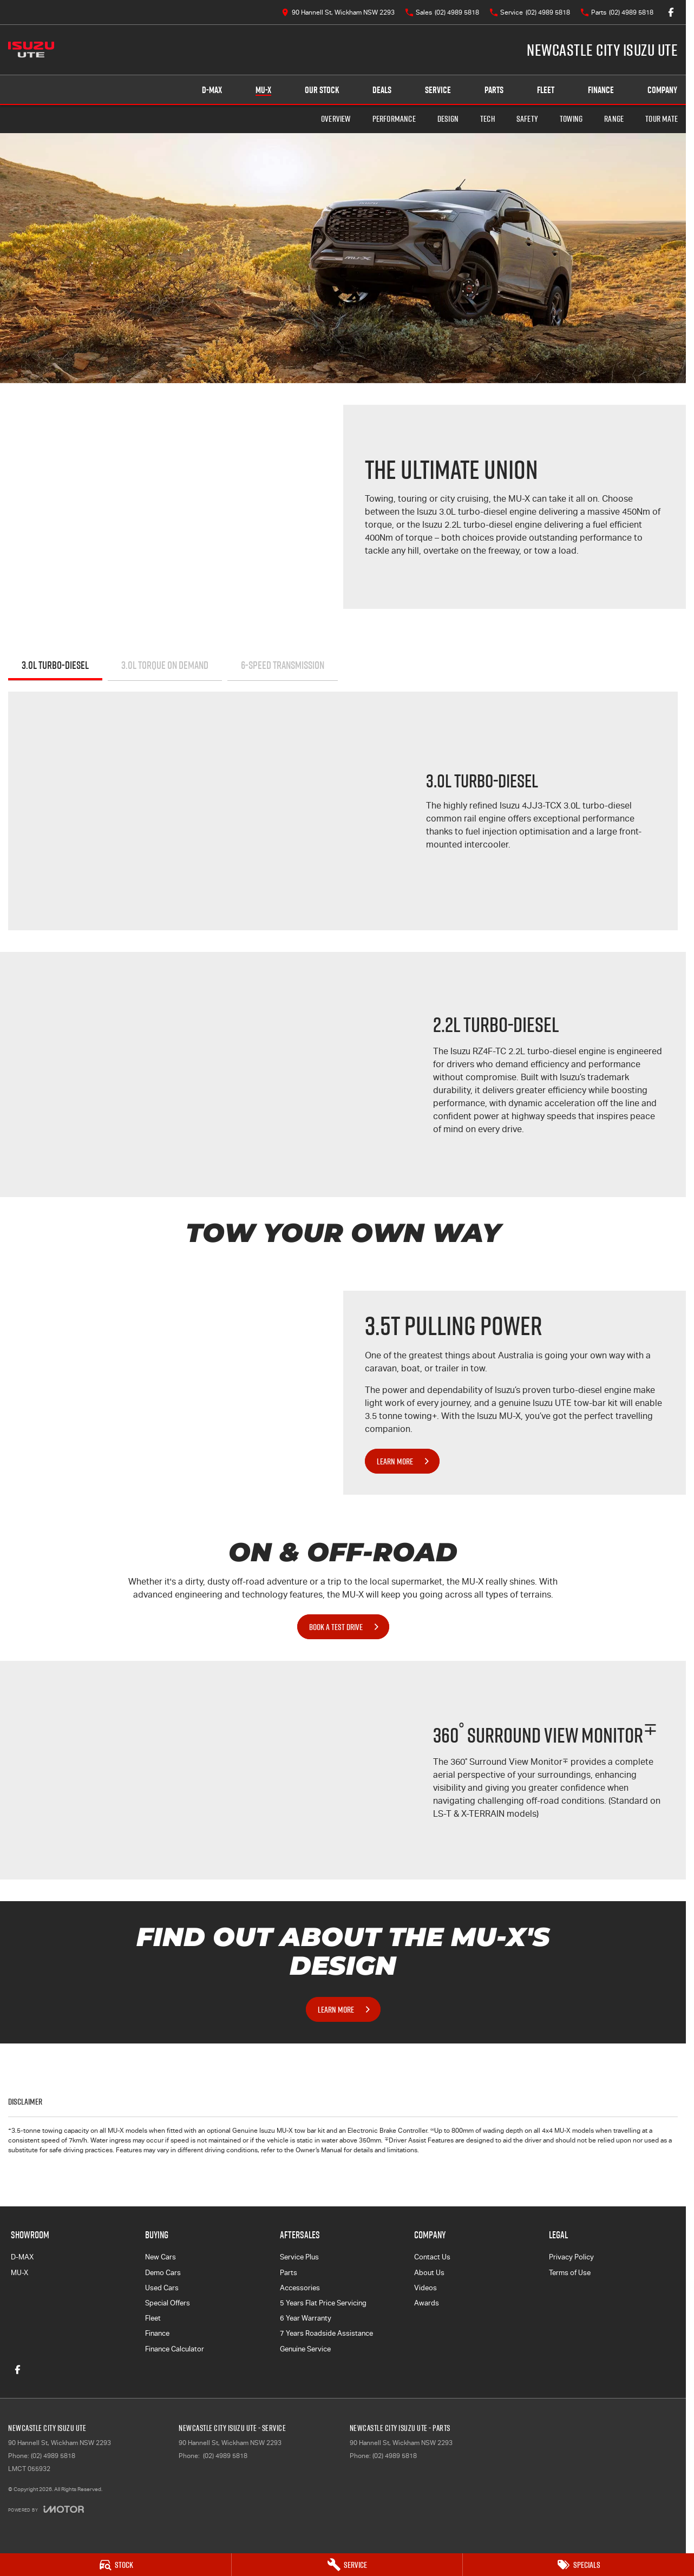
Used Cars (162, 2288)
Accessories (300, 2288)
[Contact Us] (338, 12)
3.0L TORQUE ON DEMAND (164, 665)
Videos (425, 2288)
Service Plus (299, 2257)
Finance (601, 89)
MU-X (19, 2273)
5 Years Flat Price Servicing (323, 2303)
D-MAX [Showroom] (212, 89)
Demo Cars (163, 2273)
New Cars (160, 2257)
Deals (381, 89)
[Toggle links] (46, 2509)
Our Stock (322, 89)
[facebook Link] (671, 12)
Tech (487, 118)
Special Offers (167, 2303)
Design (448, 118)
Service (438, 89)
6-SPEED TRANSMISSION (282, 665)
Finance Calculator (174, 2349)
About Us (429, 2273)
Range (614, 118)
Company (662, 89)
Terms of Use (570, 2273)
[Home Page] (31, 50)
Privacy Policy (571, 2257)
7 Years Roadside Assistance (326, 2333)
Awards (426, 2303)
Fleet (545, 89)
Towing (571, 118)
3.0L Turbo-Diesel (55, 665)
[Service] (347, 2564)
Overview (336, 118)
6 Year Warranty (305, 2318)
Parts (494, 89)
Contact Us (432, 2257)
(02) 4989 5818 (53, 2456)
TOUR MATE (661, 118)
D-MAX (22, 2257)
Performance (394, 118)
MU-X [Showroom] (263, 89)
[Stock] (115, 2564)
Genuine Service (305, 2349)
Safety (527, 118)
